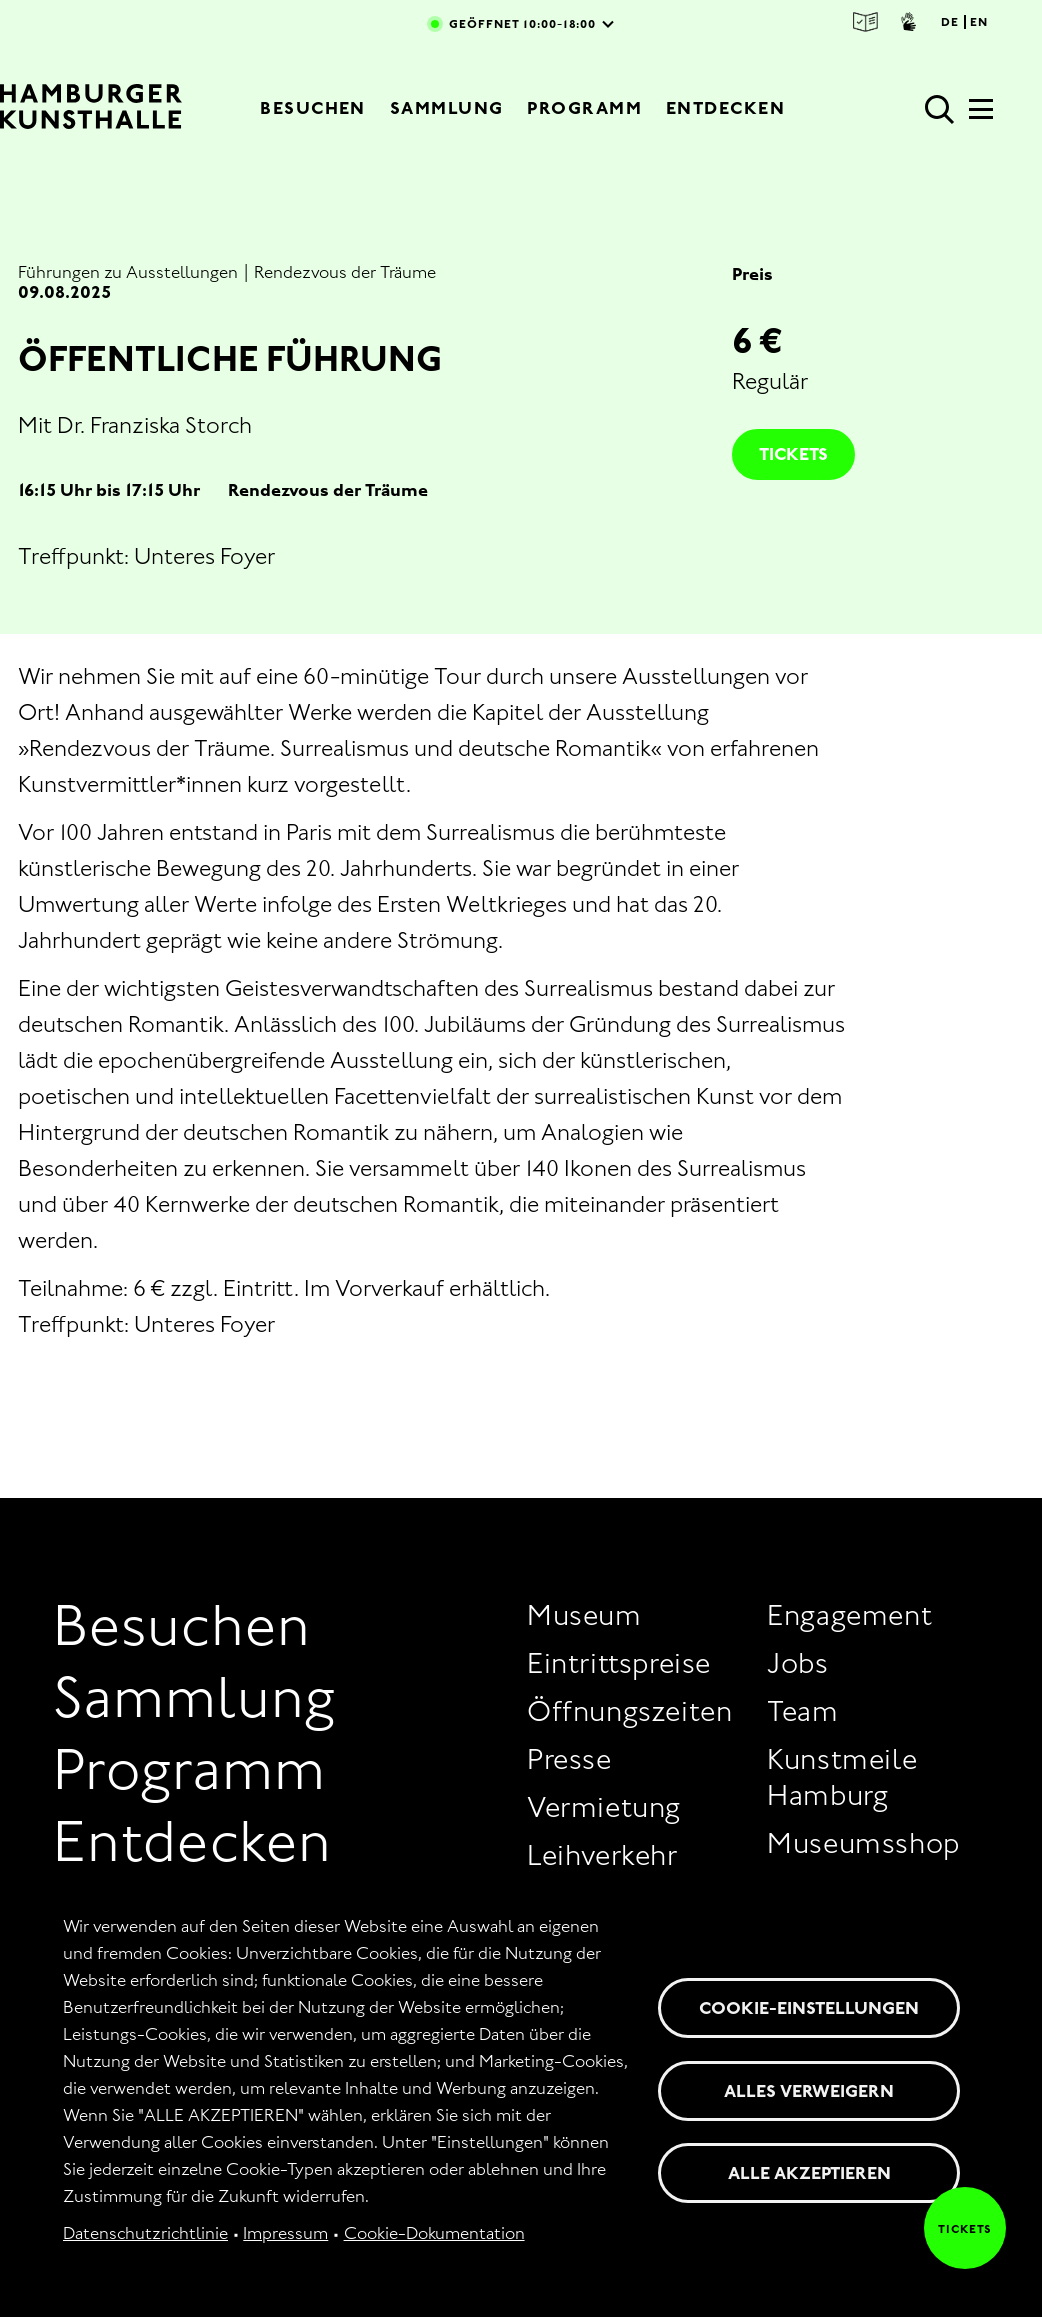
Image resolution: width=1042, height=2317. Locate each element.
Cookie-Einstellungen (809, 2008)
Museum (584, 1615)
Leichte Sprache (866, 22)
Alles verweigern (809, 2091)
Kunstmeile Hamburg (842, 1777)
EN (979, 22)
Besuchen (313, 108)
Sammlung (447, 108)
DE (950, 22)
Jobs (797, 1663)
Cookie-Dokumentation (434, 2233)
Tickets (793, 454)
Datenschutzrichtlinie (145, 2233)
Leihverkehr (602, 1855)
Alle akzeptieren (809, 2173)
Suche (940, 110)
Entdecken (725, 108)
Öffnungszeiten (629, 1711)
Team (802, 1711)
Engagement (849, 1615)
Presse (569, 1759)
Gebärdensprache (908, 22)
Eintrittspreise (619, 1663)
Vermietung (604, 1807)
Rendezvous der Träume (345, 272)
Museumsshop (863, 1843)
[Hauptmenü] (981, 115)
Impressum (285, 2233)
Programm (584, 108)
